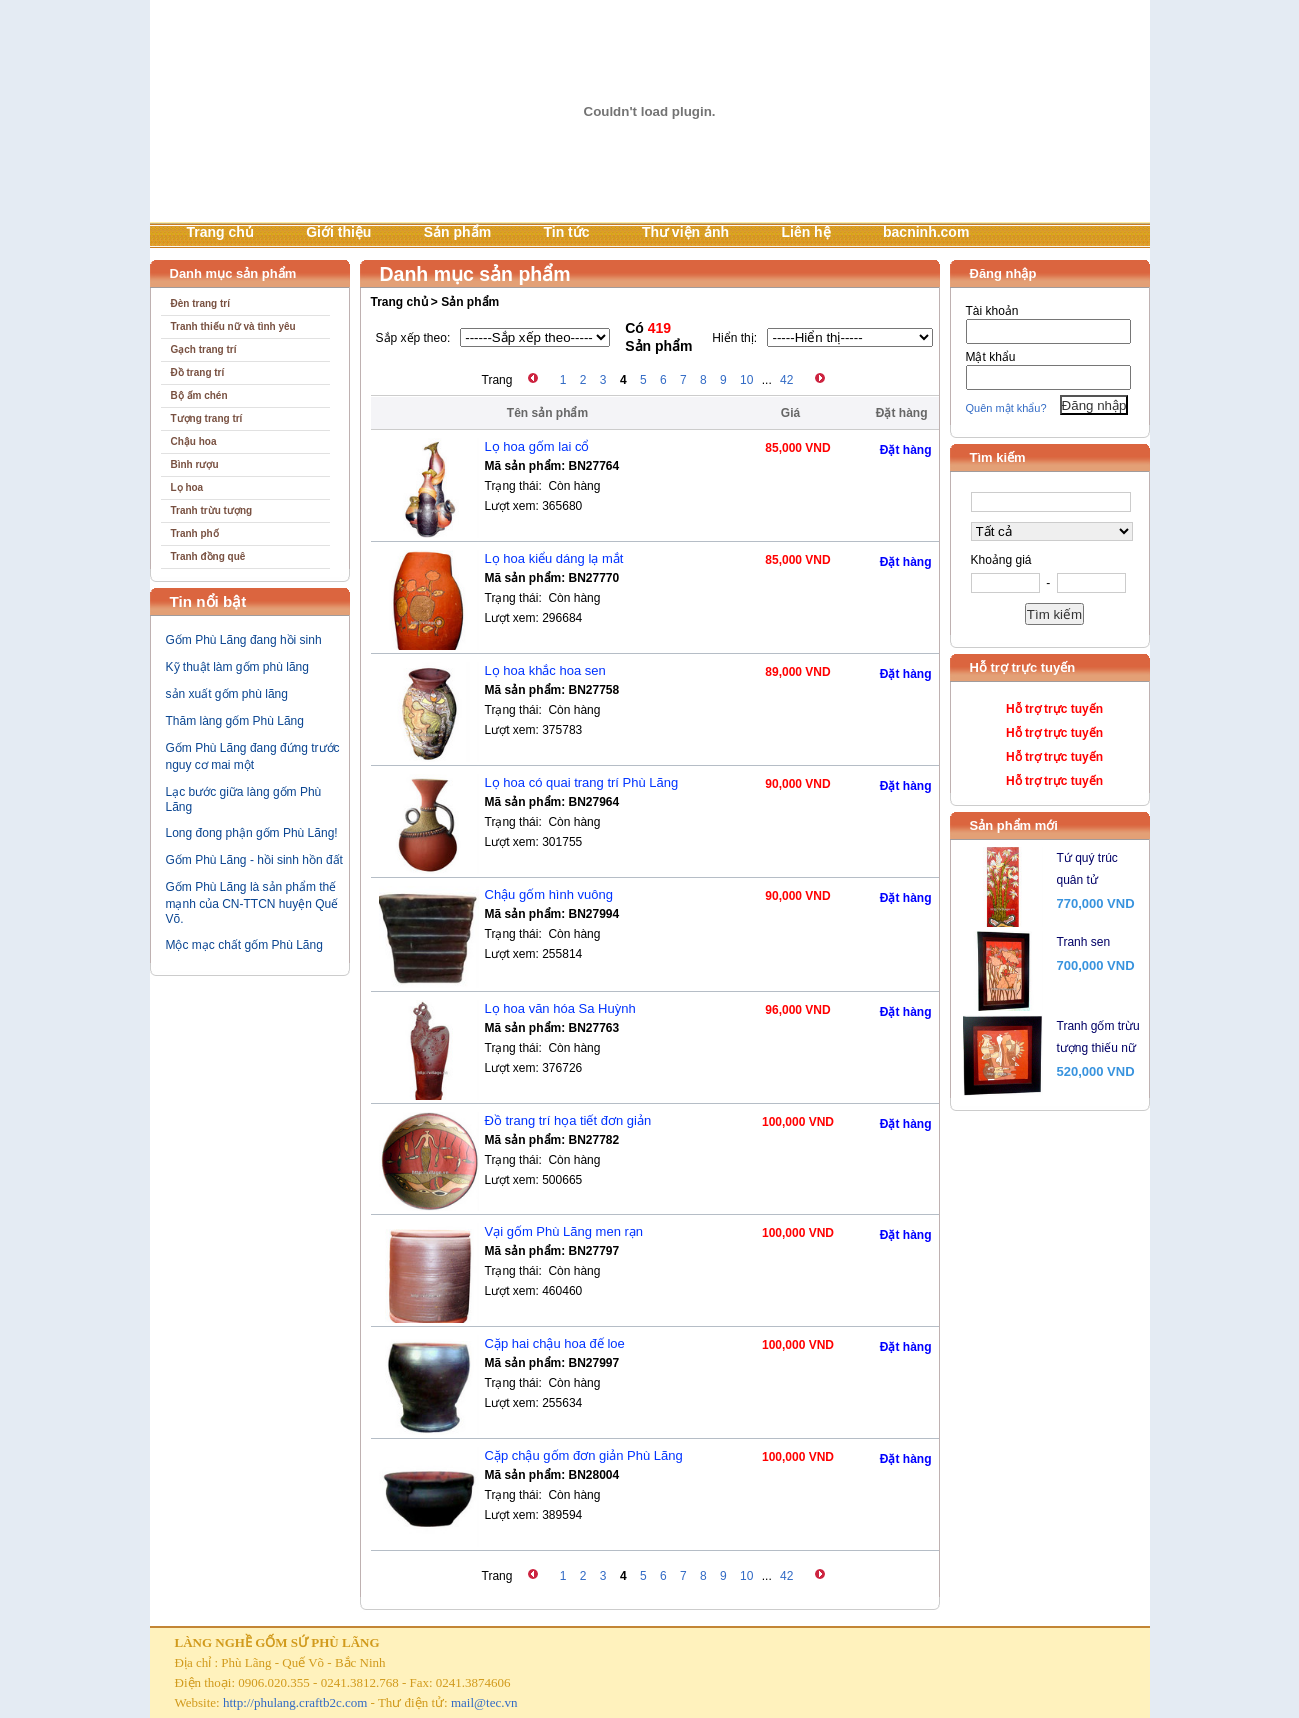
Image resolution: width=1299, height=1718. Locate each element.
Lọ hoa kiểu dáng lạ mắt (554, 558)
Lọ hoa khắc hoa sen (545, 670)
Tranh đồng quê (208, 556)
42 (786, 380)
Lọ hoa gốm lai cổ (537, 446)
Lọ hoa (187, 487)
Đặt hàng (906, 450)
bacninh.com (926, 232)
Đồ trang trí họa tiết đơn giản (568, 1120)
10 (746, 380)
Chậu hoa (194, 441)
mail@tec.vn (484, 1702)
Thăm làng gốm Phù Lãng (235, 721)
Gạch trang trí (204, 349)
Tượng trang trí (207, 418)
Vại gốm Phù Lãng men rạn (564, 1231)
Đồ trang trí (198, 372)
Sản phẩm (457, 232)
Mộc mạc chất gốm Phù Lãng (244, 945)
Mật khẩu (991, 357)
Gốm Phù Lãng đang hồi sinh (244, 640)
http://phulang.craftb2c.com (295, 1702)
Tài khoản (992, 311)
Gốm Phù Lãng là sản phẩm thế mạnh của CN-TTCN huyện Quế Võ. (252, 903)
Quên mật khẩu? (1006, 408)
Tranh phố (195, 533)
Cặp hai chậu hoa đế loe (555, 1343)
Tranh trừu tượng (212, 510)
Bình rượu (195, 464)
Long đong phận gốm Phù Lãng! (252, 833)
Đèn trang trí (200, 303)
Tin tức (566, 232)
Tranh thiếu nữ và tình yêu (233, 326)
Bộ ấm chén (199, 395)
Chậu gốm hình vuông (549, 894)
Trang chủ (220, 232)
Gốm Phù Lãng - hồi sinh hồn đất (254, 860)
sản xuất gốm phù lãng (227, 694)
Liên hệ (805, 232)
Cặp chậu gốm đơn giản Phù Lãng (584, 1455)
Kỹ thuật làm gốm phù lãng (237, 667)
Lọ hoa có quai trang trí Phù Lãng (582, 782)
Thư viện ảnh (685, 232)
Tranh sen (1084, 942)
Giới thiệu (338, 232)
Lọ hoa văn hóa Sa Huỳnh (560, 1008)
